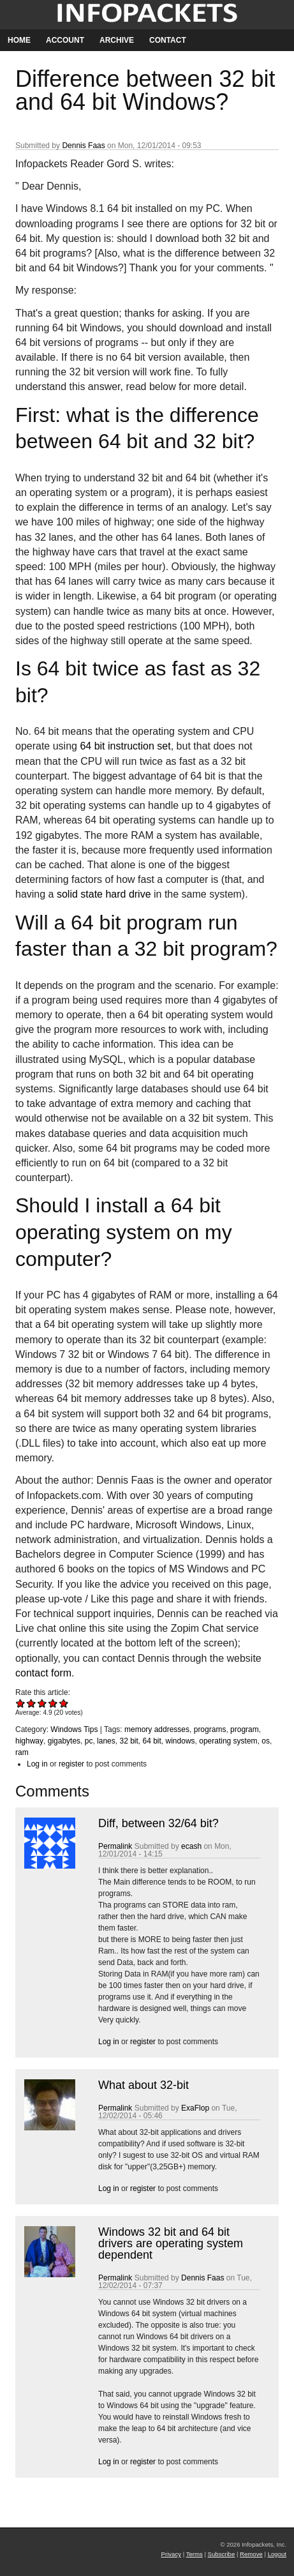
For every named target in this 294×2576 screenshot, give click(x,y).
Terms (194, 2553)
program (244, 1729)
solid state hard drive (104, 894)
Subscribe (221, 2553)
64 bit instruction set (125, 746)
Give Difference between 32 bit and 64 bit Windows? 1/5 (20, 1703)
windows (180, 1740)
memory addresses (156, 1729)
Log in (37, 1763)
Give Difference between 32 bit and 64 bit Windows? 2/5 (31, 1703)
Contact (167, 40)
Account (65, 40)
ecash (191, 1846)
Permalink (115, 1846)
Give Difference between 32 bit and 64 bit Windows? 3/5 (42, 1703)
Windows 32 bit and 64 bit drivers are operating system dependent (170, 2243)
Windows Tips (74, 1729)
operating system (228, 1740)
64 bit (152, 1740)
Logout (277, 2553)
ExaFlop (195, 2108)
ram (22, 1752)
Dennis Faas (83, 145)
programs (210, 1729)
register (71, 1763)
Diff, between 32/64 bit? (158, 1823)
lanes (106, 1740)
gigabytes (64, 1740)
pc (89, 1740)
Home (19, 40)
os (265, 1740)
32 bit (128, 1740)
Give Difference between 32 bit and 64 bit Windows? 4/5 (53, 1703)
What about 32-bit (143, 2085)
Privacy (171, 2553)
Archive (116, 40)
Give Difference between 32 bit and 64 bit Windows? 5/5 (64, 1703)
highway (29, 1740)
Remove (251, 2553)
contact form (43, 1673)
